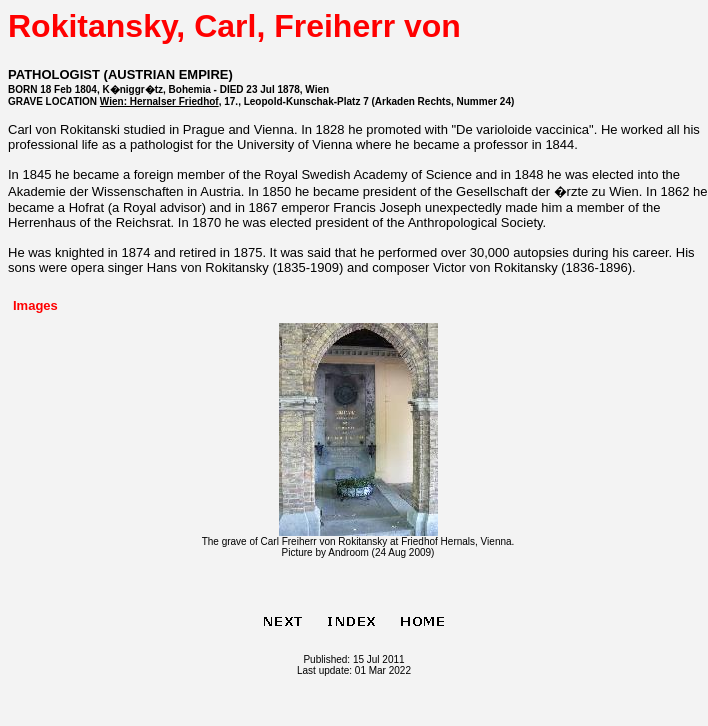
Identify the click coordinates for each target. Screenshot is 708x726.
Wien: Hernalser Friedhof (159, 101)
